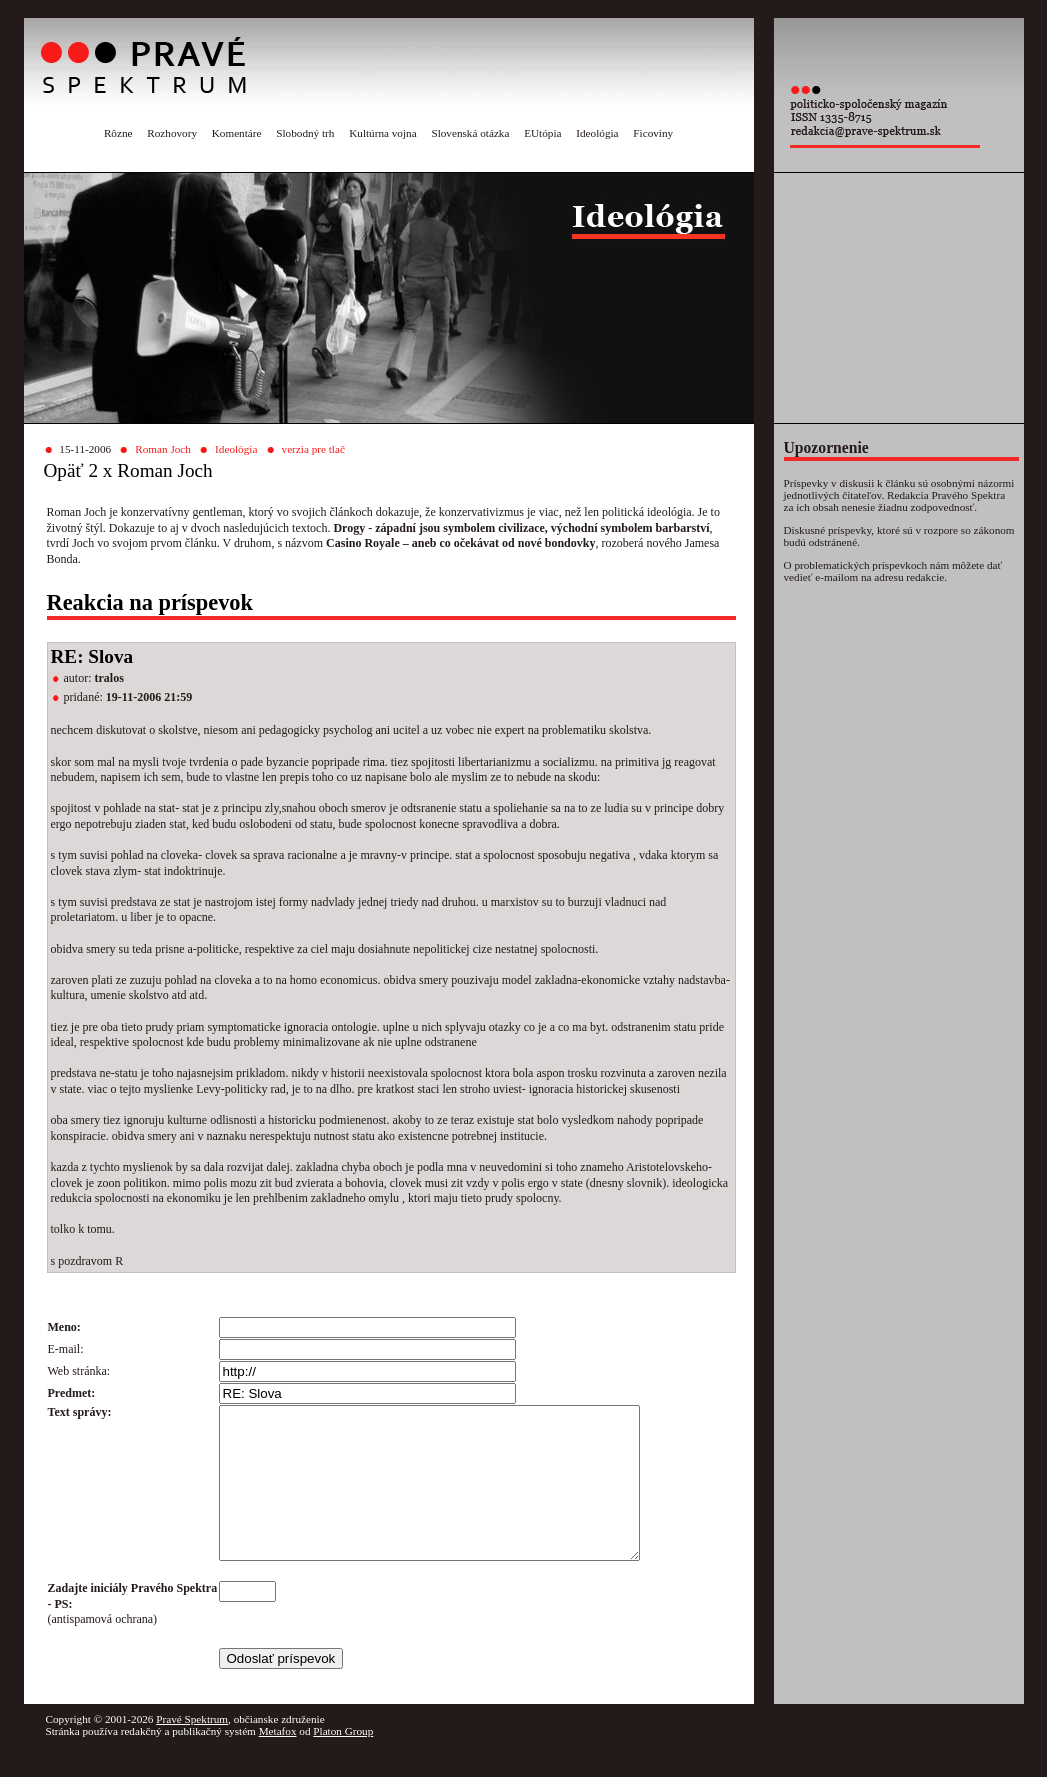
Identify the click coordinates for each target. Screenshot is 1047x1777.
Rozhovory (172, 133)
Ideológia (597, 133)
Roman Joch (163, 449)
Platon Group (343, 1761)
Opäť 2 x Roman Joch (128, 470)
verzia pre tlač (313, 449)
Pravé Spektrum (192, 1749)
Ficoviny (653, 133)
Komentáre (237, 133)
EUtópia (542, 133)
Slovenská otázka (470, 133)
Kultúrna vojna (382, 133)
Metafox (278, 1761)
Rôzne (118, 133)
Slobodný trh (305, 133)
